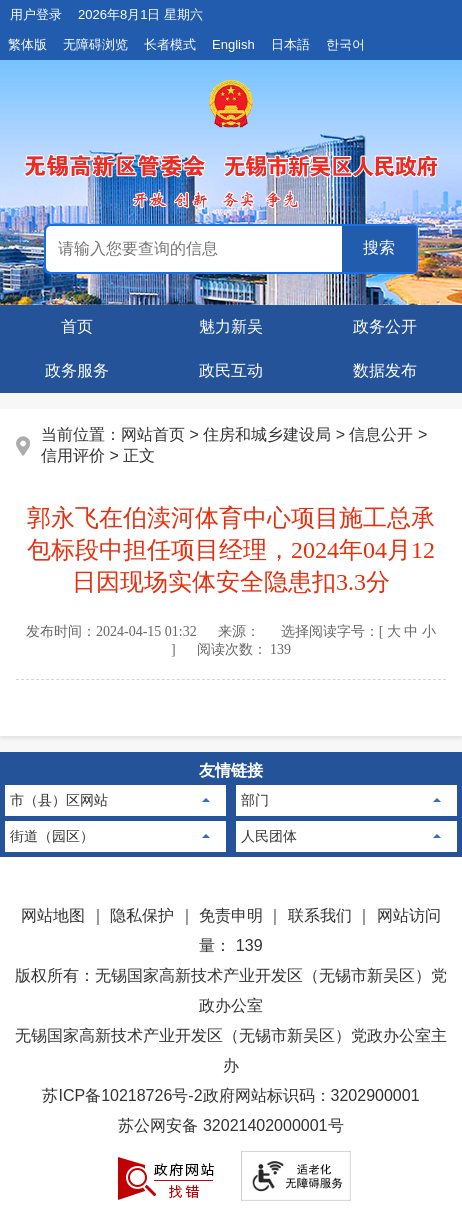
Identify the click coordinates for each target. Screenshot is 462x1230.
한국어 (345, 44)
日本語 (290, 44)
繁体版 (27, 44)
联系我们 (320, 915)
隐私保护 (142, 915)
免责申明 (231, 915)
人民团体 (269, 836)
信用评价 (73, 455)
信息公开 (381, 434)
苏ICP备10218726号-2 (122, 1095)
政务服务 (77, 370)
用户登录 (36, 14)
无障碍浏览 (95, 44)
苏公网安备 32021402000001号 (230, 1125)
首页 (77, 326)
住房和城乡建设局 (267, 434)
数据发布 (385, 370)
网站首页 (153, 434)
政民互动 (231, 370)
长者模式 (170, 44)
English (233, 44)
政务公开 (385, 326)
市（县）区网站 (59, 800)
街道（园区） (52, 836)
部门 (255, 800)
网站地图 (53, 915)
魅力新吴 (231, 326)
